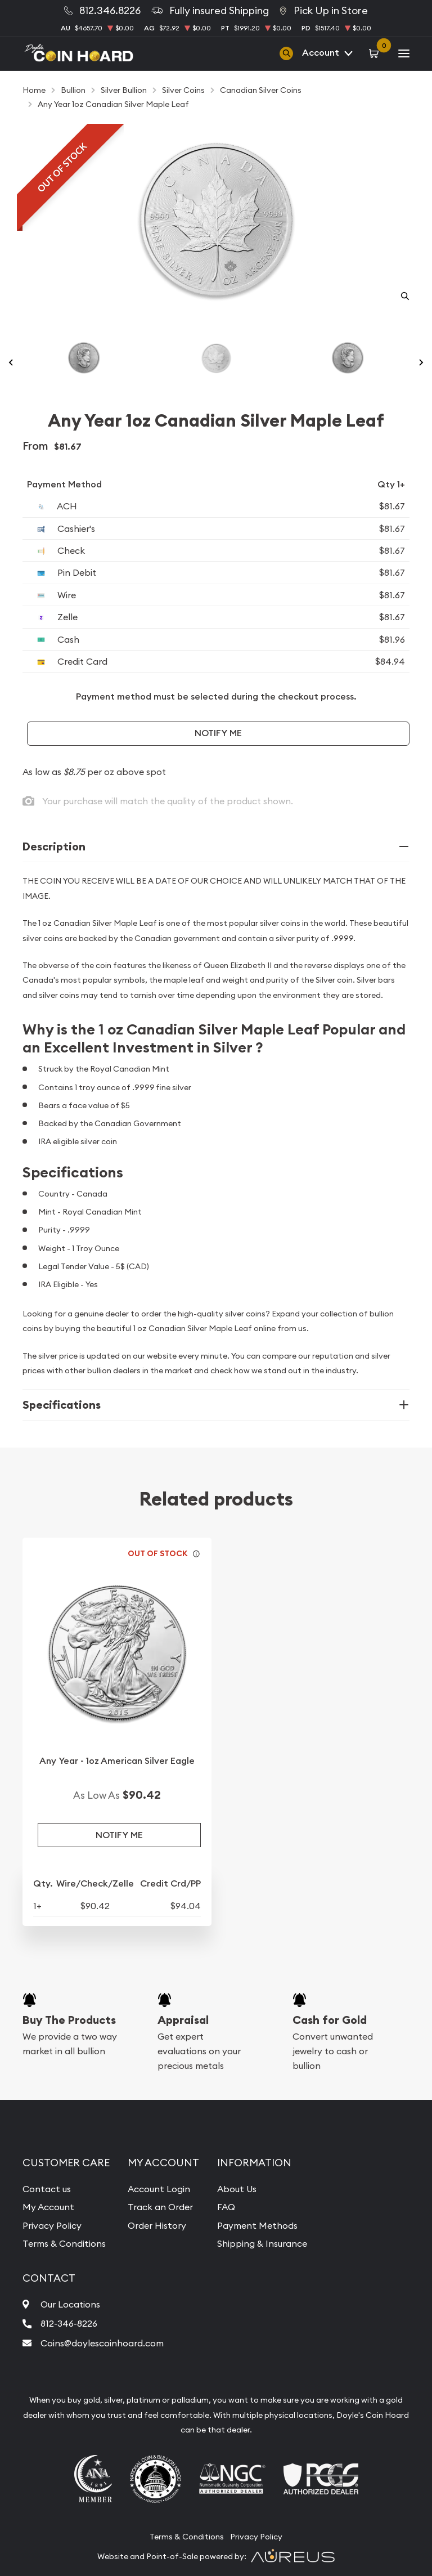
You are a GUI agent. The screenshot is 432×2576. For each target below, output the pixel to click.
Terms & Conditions (64, 2243)
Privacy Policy (52, 2225)
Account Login (159, 2188)
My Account (48, 2206)
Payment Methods (257, 2225)
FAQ (226, 2206)
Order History (157, 2225)
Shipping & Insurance (262, 2243)
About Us (236, 2188)
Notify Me (218, 733)
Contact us (46, 2188)
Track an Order (160, 2206)
